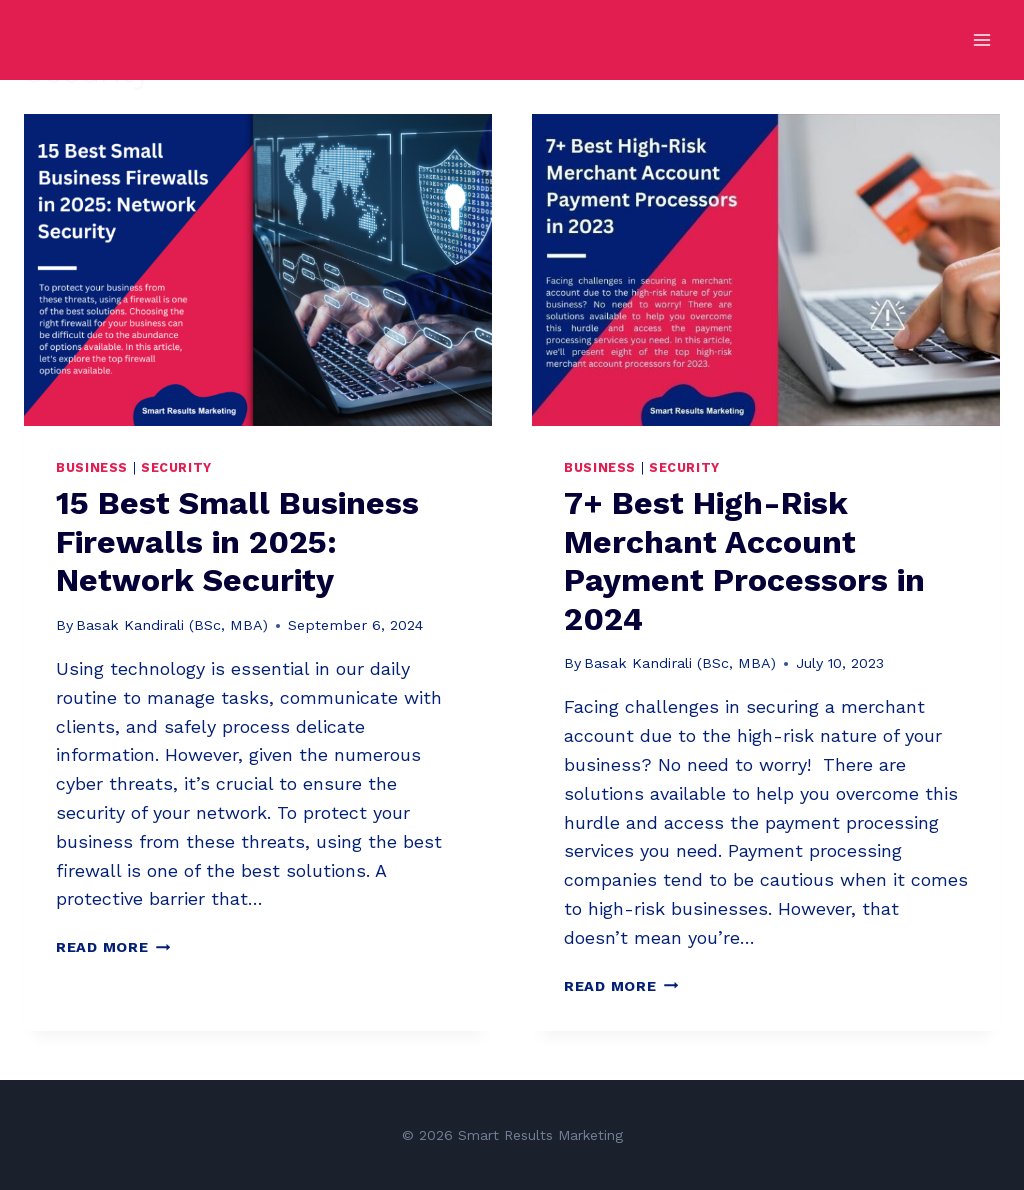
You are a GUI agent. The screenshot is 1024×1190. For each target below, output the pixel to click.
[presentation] (258, 270)
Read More (113, 947)
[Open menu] (981, 39)
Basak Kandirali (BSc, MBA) (172, 625)
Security (176, 467)
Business (92, 467)
